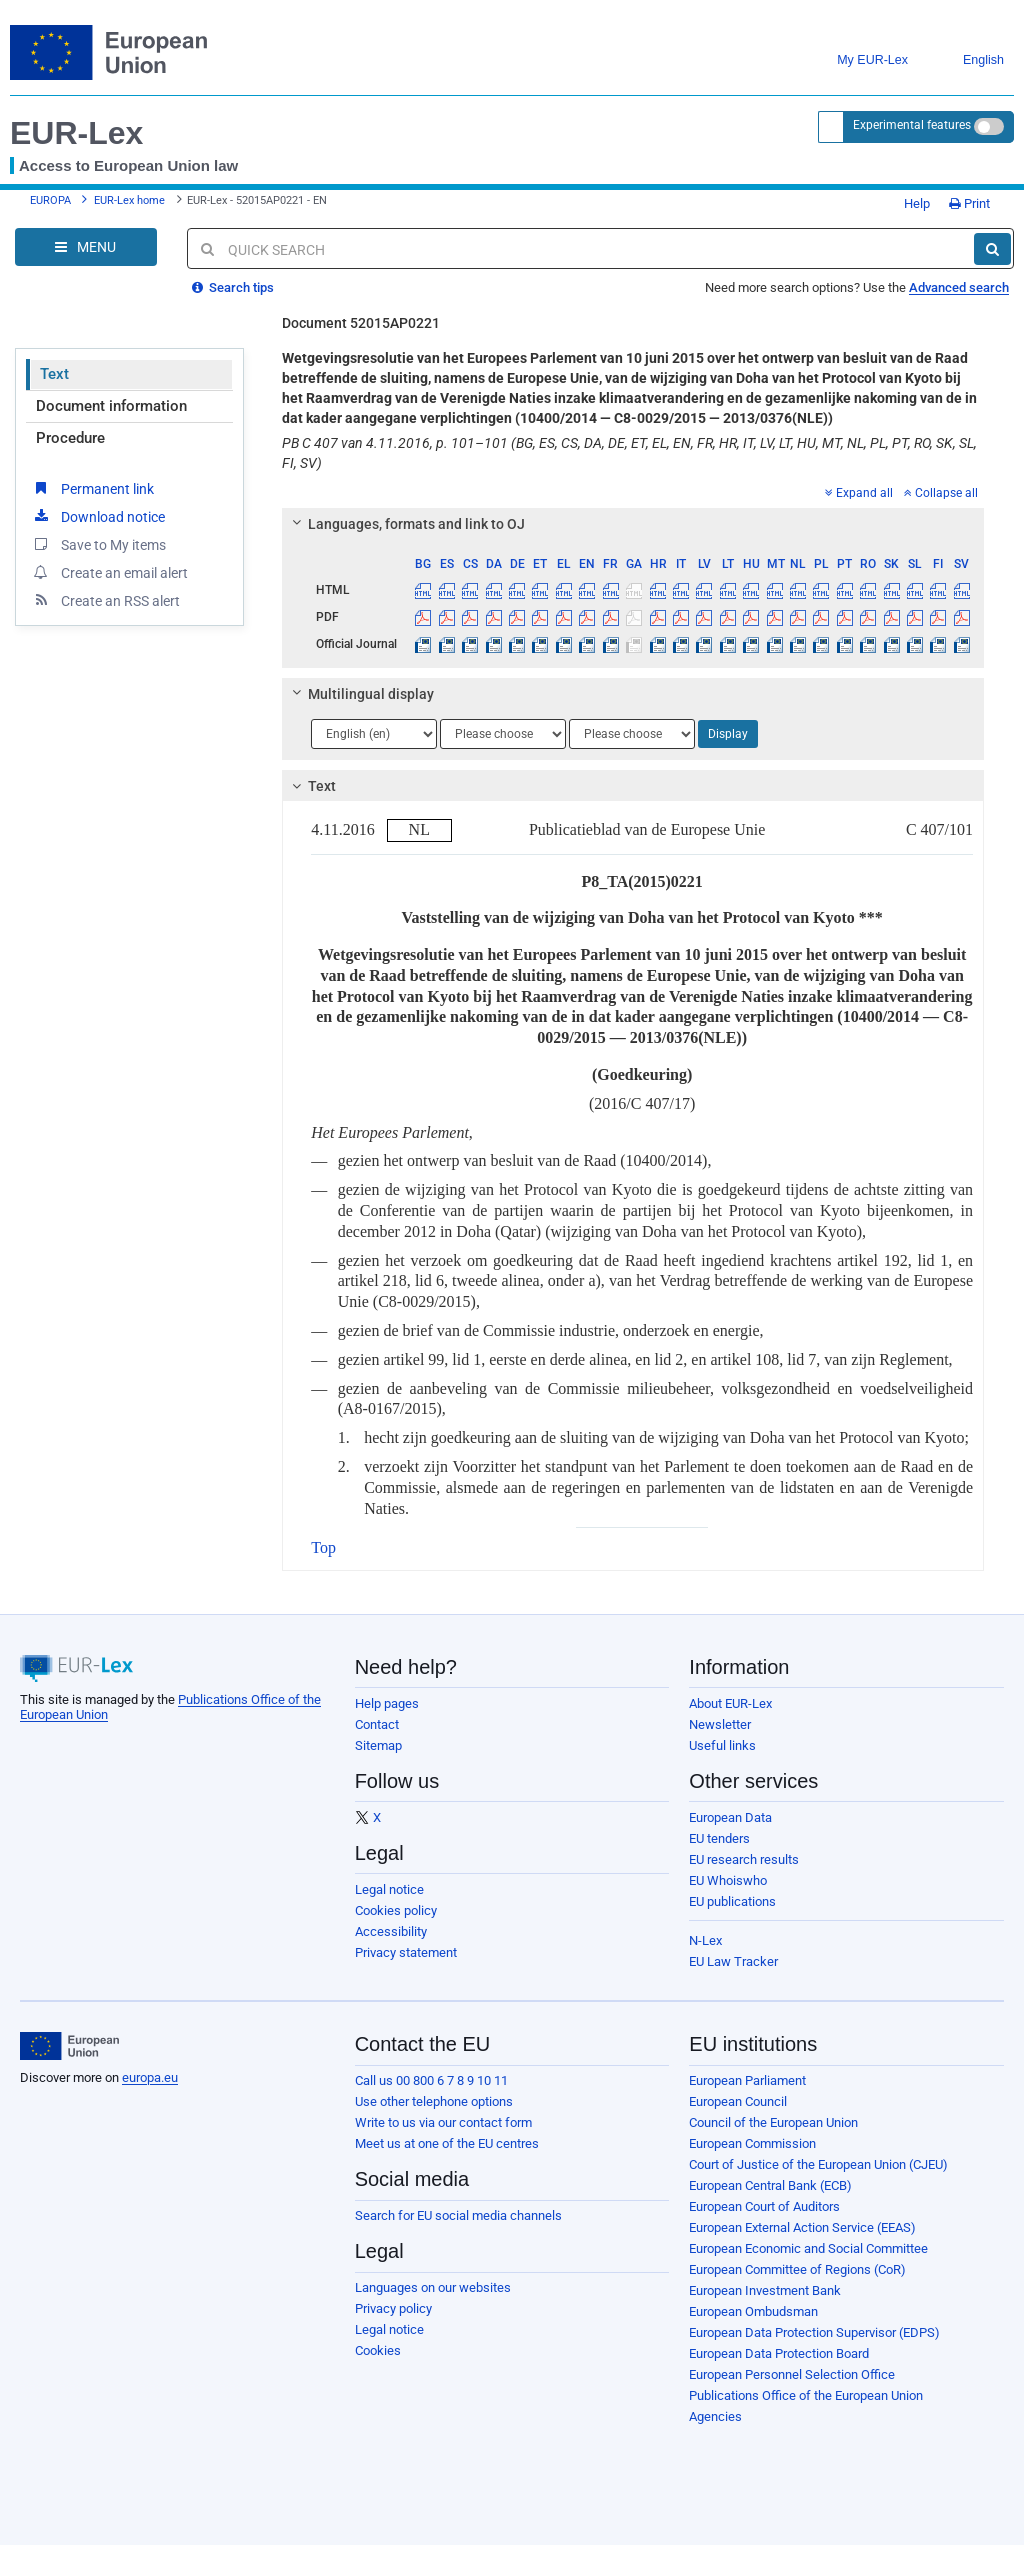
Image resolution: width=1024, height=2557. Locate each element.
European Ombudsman (753, 2311)
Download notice (98, 516)
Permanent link (92, 488)
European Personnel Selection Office (792, 2374)
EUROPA (50, 200)
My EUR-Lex (857, 60)
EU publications (732, 1901)
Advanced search (959, 287)
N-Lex (705, 1940)
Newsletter (720, 1724)
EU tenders (719, 1838)
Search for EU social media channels (458, 2215)
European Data (730, 1817)
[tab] (633, 524)
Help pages (387, 1703)
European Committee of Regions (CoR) (797, 2269)
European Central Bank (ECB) (770, 2185)
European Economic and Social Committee (808, 2248)
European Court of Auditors (764, 2206)
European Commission (752, 2143)
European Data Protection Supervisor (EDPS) (814, 2332)
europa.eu (150, 2077)
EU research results (744, 1859)
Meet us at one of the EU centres (447, 2143)
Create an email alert (109, 572)
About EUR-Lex (730, 1703)
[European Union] (69, 2046)
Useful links (722, 1745)
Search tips (233, 287)
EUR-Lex (76, 133)
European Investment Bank (765, 2290)
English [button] (968, 60)
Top (323, 1547)
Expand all (859, 493)
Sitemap (378, 1745)
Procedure (70, 438)
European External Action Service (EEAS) (802, 2227)
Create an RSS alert (105, 600)
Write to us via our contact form (443, 2122)
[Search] (992, 249)
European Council (738, 2101)
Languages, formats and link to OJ (406, 524)
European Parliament (747, 2080)
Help (910, 203)
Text (54, 374)
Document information (111, 406)
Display (728, 734)
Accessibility (391, 1931)
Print (969, 203)
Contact (377, 1724)
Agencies (715, 2416)
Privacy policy (393, 2308)
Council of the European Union (773, 2122)
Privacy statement (406, 1952)
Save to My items (98, 544)
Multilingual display (360, 694)
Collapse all (941, 493)
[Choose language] (374, 734)
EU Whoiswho (728, 1880)
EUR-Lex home (129, 200)
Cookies (378, 2350)
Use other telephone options (434, 2101)
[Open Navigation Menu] (86, 247)
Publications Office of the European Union (806, 2395)
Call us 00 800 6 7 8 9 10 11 (431, 2080)
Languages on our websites (433, 2287)
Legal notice (389, 1889)
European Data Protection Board (779, 2353)
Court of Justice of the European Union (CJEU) (818, 2164)
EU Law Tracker (733, 1961)
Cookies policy (396, 1910)
